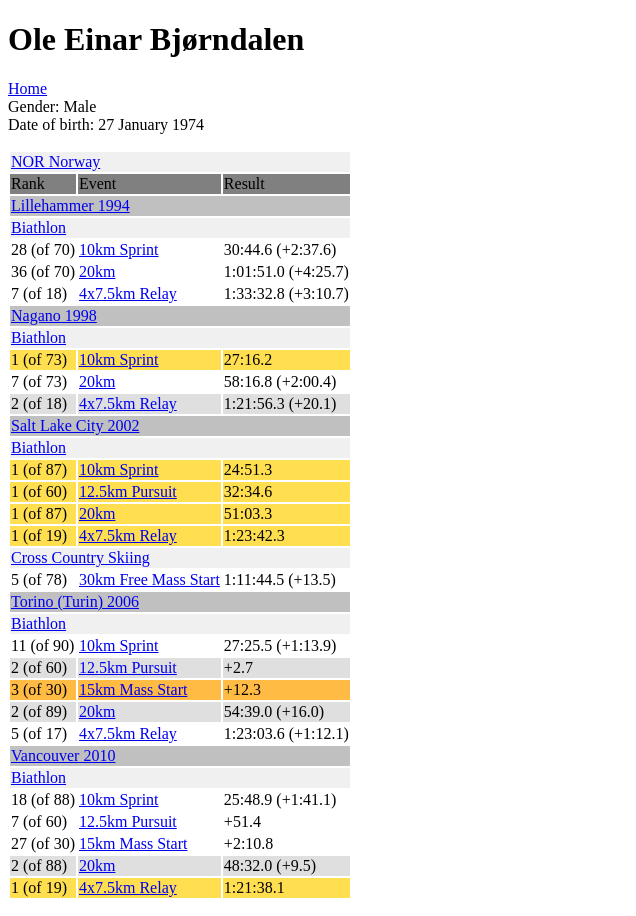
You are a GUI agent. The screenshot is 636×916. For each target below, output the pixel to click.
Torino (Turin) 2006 (75, 601)
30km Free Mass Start (149, 579)
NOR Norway (55, 161)
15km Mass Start (133, 689)
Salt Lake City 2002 (75, 425)
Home (27, 88)
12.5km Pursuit (128, 491)
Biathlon (38, 227)
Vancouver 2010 (63, 755)
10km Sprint (119, 249)
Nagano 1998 (54, 315)
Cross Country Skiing (80, 557)
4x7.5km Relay (128, 293)
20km (97, 271)
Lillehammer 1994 (70, 205)
